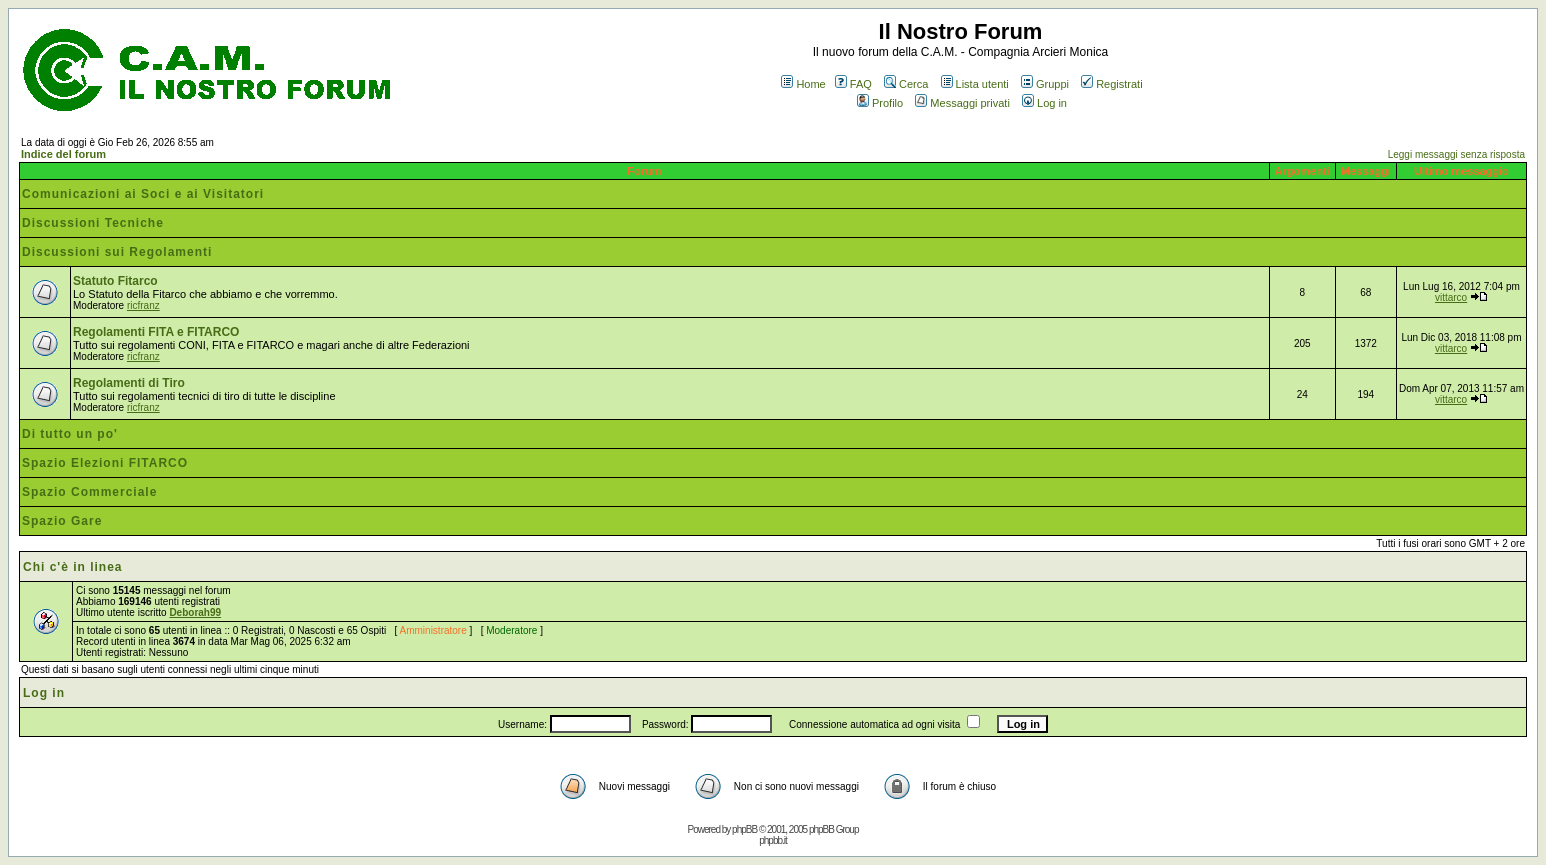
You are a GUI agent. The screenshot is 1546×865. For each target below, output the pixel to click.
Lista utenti (975, 84)
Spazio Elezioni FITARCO (105, 463)
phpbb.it (773, 840)
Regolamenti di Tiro (129, 383)
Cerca (906, 84)
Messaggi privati (962, 103)
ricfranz (143, 305)
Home (803, 84)
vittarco (1451, 297)
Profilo (880, 103)
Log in (1044, 103)
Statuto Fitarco (115, 281)
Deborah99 (195, 612)
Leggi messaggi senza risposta (1456, 154)
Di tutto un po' (70, 434)
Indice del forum (63, 154)
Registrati (1111, 84)
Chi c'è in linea (73, 567)
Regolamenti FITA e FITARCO (156, 332)
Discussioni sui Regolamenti (117, 252)
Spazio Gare (62, 521)
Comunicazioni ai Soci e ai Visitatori (143, 194)
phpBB (744, 829)
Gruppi (1045, 84)
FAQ (853, 84)
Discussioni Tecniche (93, 223)
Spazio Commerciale (89, 492)
